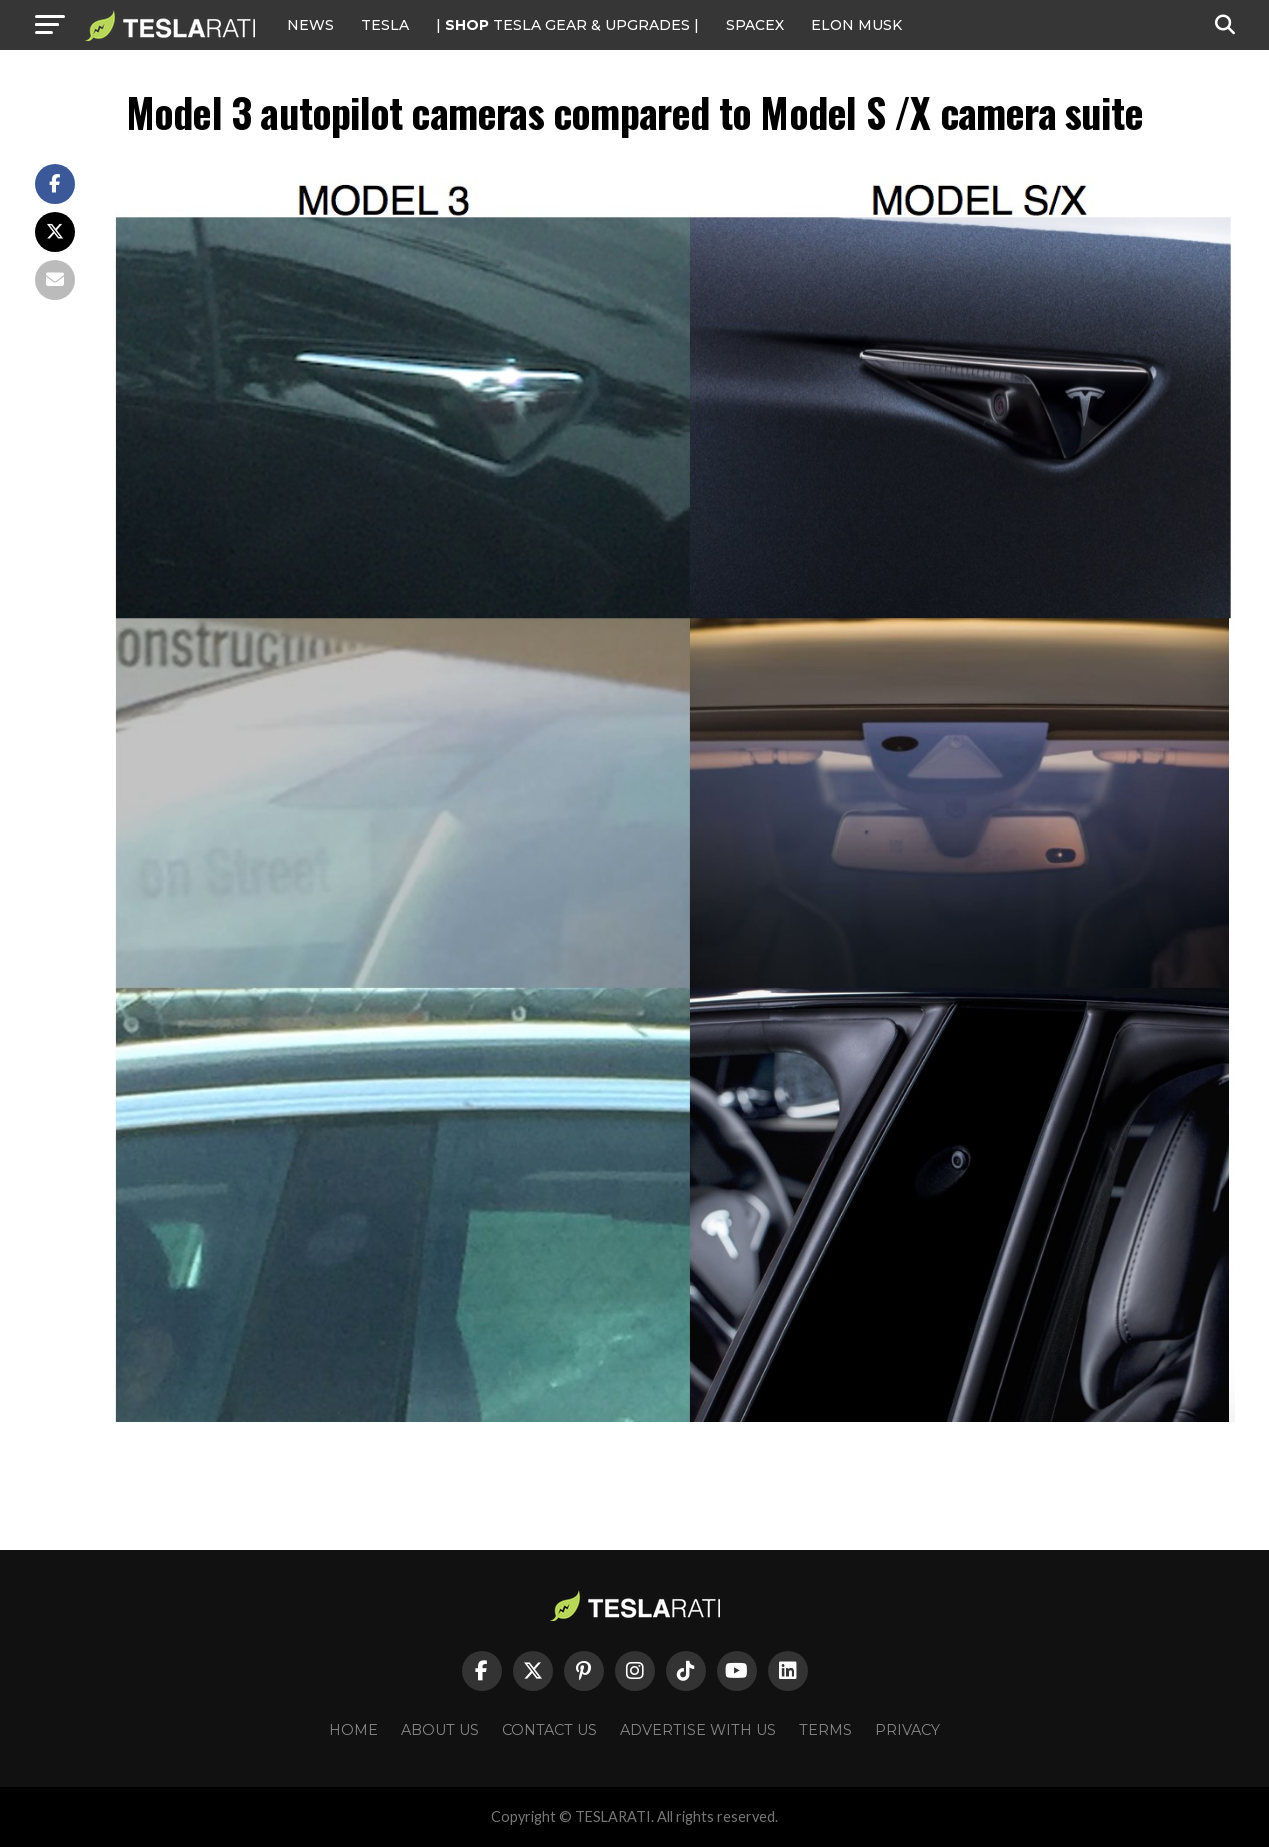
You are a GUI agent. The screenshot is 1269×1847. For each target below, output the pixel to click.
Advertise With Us (698, 1730)
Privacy (907, 1730)
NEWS (310, 25)
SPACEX (755, 25)
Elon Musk (856, 25)
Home (353, 1730)
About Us (440, 1730)
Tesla (385, 25)
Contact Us (549, 1730)
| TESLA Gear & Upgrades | (567, 25)
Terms (825, 1730)
